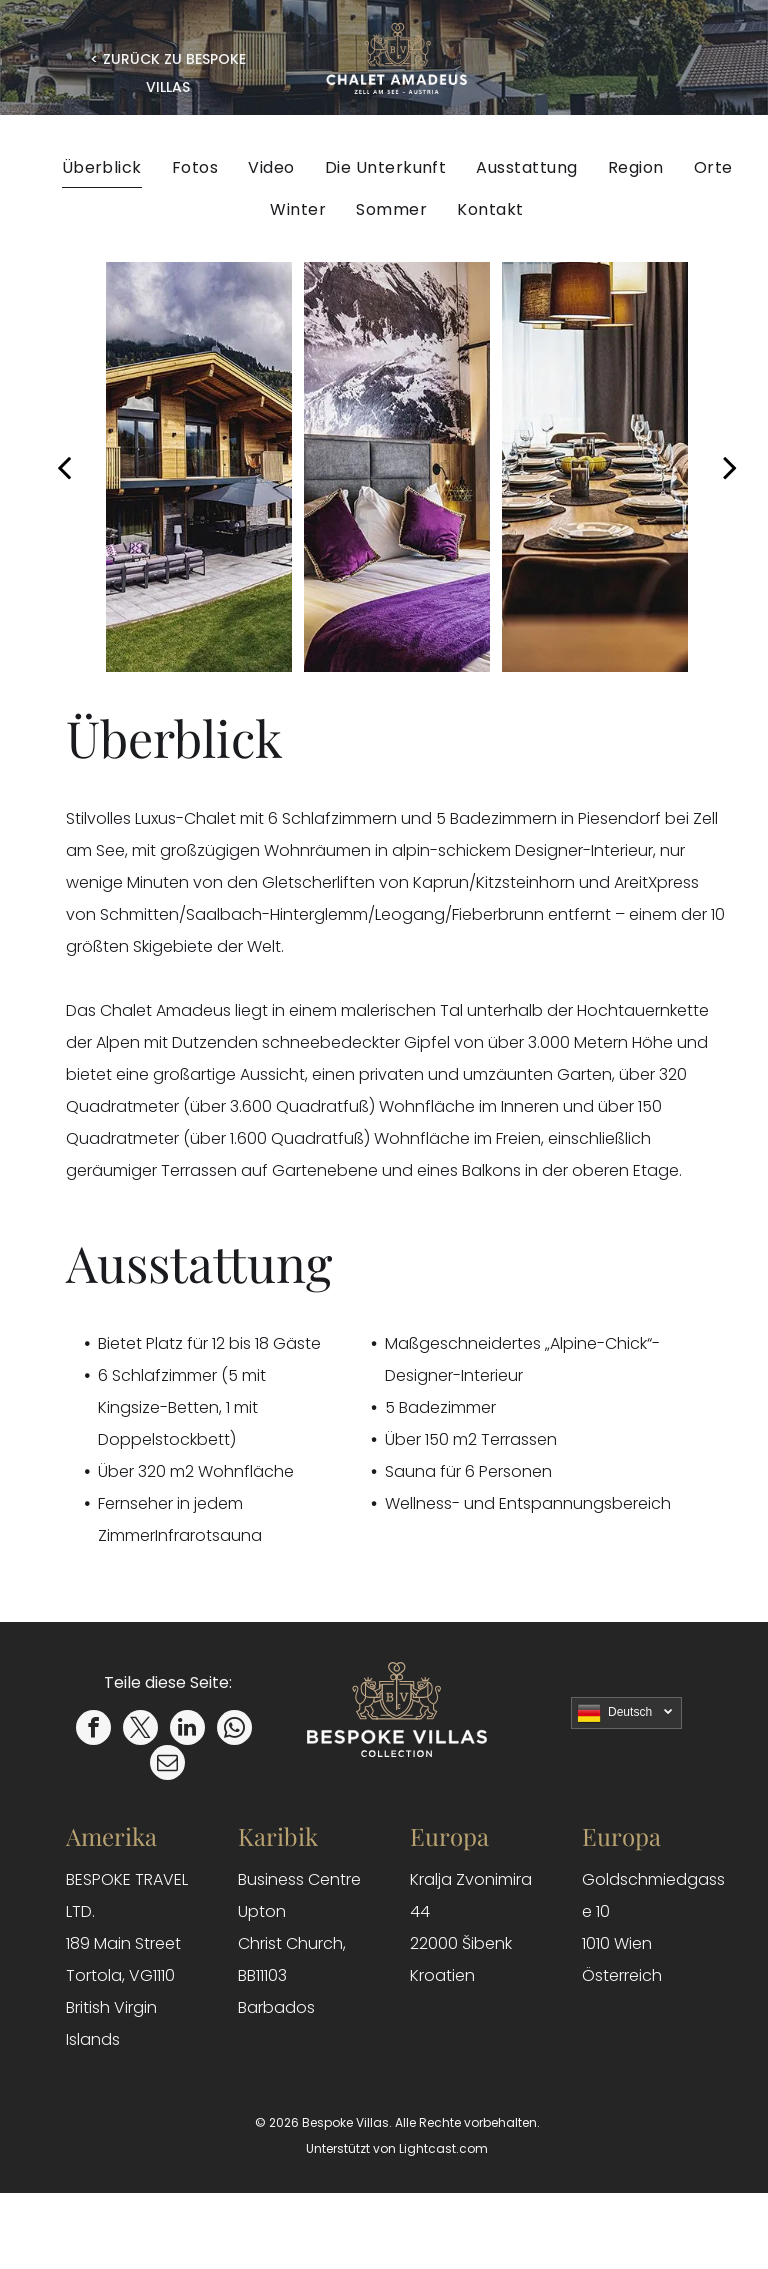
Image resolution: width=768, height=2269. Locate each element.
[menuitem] (102, 167)
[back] (64, 467)
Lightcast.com (443, 2148)
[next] (730, 467)
